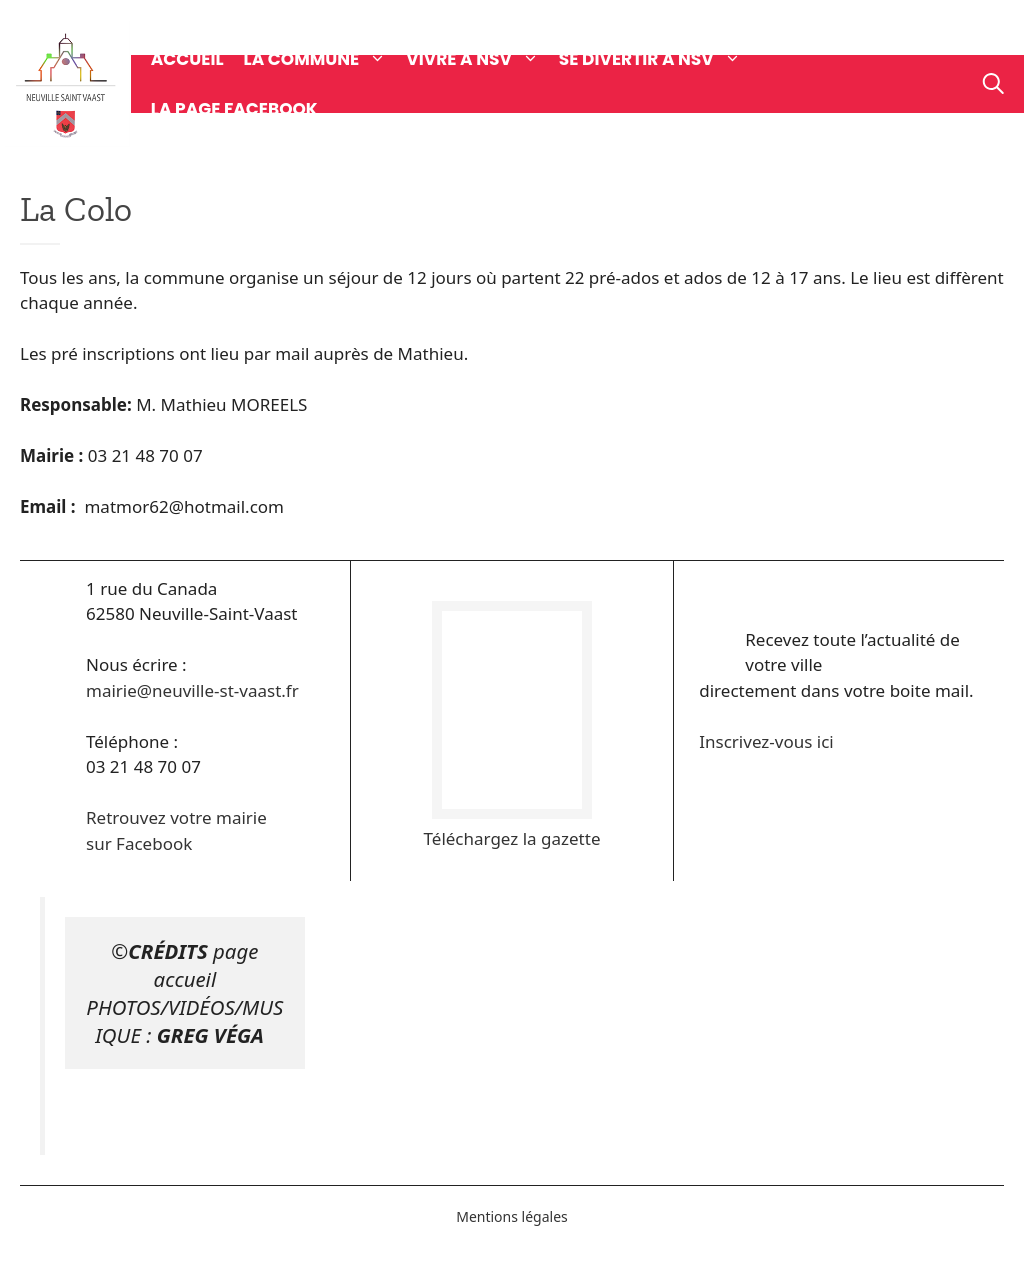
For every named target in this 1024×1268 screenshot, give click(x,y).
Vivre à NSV (482, 59)
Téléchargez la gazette (512, 838)
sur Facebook (139, 843)
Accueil (187, 59)
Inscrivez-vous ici (766, 741)
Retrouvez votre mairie (176, 817)
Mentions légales (512, 1216)
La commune (325, 59)
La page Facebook (234, 109)
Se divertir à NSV (660, 59)
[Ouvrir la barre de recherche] (993, 84)
